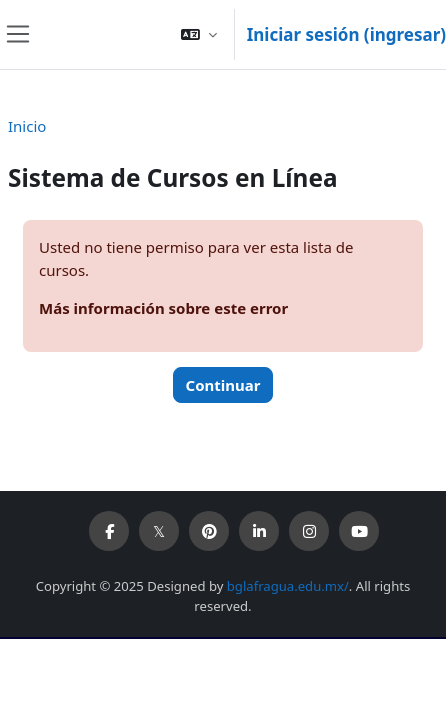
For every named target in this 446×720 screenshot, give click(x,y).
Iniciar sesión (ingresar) (346, 34)
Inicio (27, 126)
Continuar (223, 385)
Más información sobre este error (163, 308)
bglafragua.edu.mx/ (288, 586)
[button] (199, 34)
